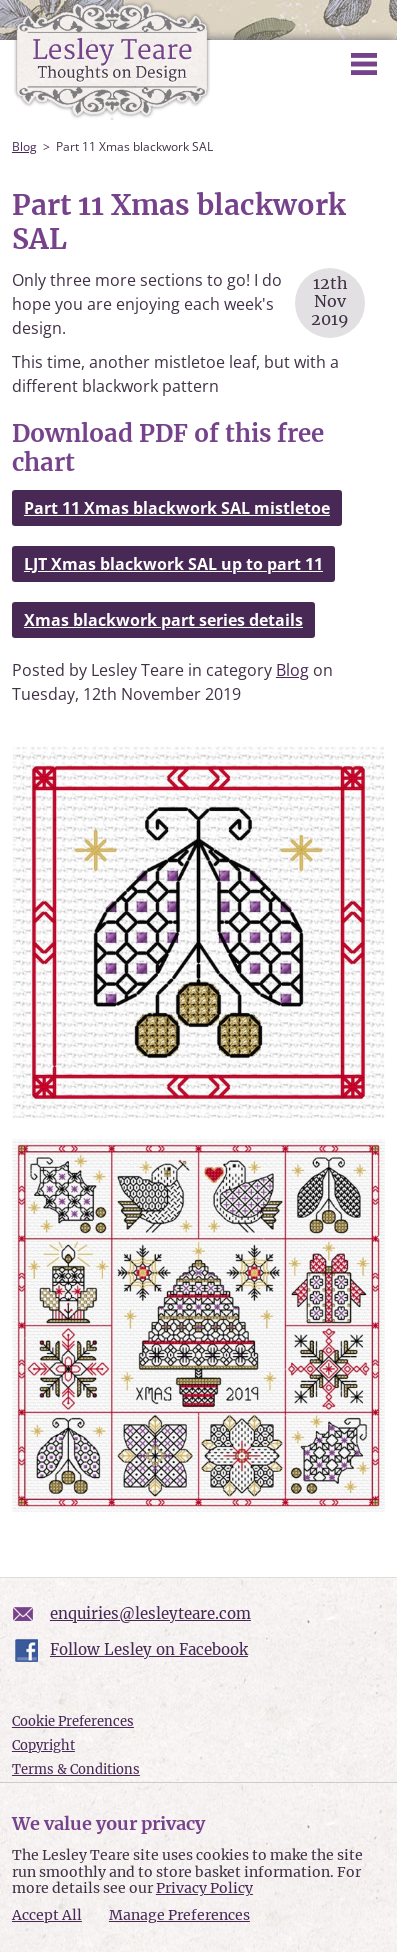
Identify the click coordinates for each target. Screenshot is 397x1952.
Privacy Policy (204, 1888)
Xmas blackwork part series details (163, 620)
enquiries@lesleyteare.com (150, 1613)
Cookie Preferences (73, 1721)
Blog (24, 146)
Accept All (47, 1915)
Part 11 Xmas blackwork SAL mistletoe (177, 508)
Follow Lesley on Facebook (149, 1649)
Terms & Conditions (76, 1769)
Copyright (43, 1745)
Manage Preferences (179, 1915)
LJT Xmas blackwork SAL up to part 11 (173, 564)
